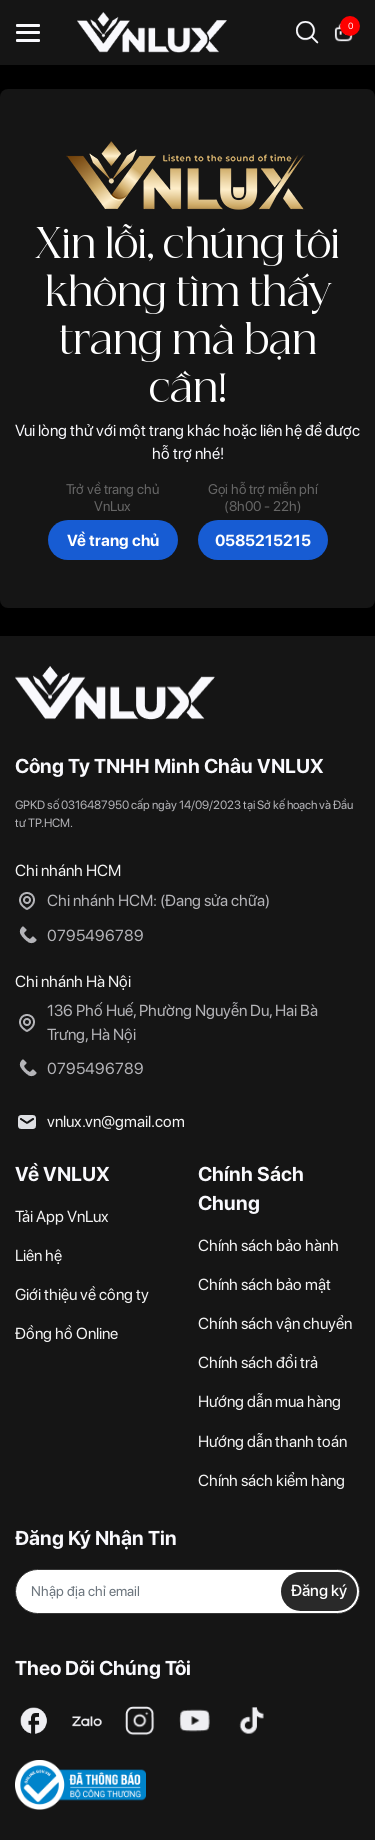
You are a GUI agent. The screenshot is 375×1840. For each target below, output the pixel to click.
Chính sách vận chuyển (275, 1323)
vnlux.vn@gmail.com (116, 1121)
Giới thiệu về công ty (82, 1294)
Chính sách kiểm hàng (271, 1480)
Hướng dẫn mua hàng (269, 1401)
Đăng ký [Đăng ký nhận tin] (319, 1590)
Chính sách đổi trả (258, 1362)
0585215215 (263, 540)
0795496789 (95, 935)
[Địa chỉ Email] (187, 1591)
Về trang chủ (113, 540)
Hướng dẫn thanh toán (272, 1441)
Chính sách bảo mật (264, 1284)
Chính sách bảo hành (268, 1245)
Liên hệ (38, 1255)
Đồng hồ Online (66, 1333)
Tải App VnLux (62, 1216)
